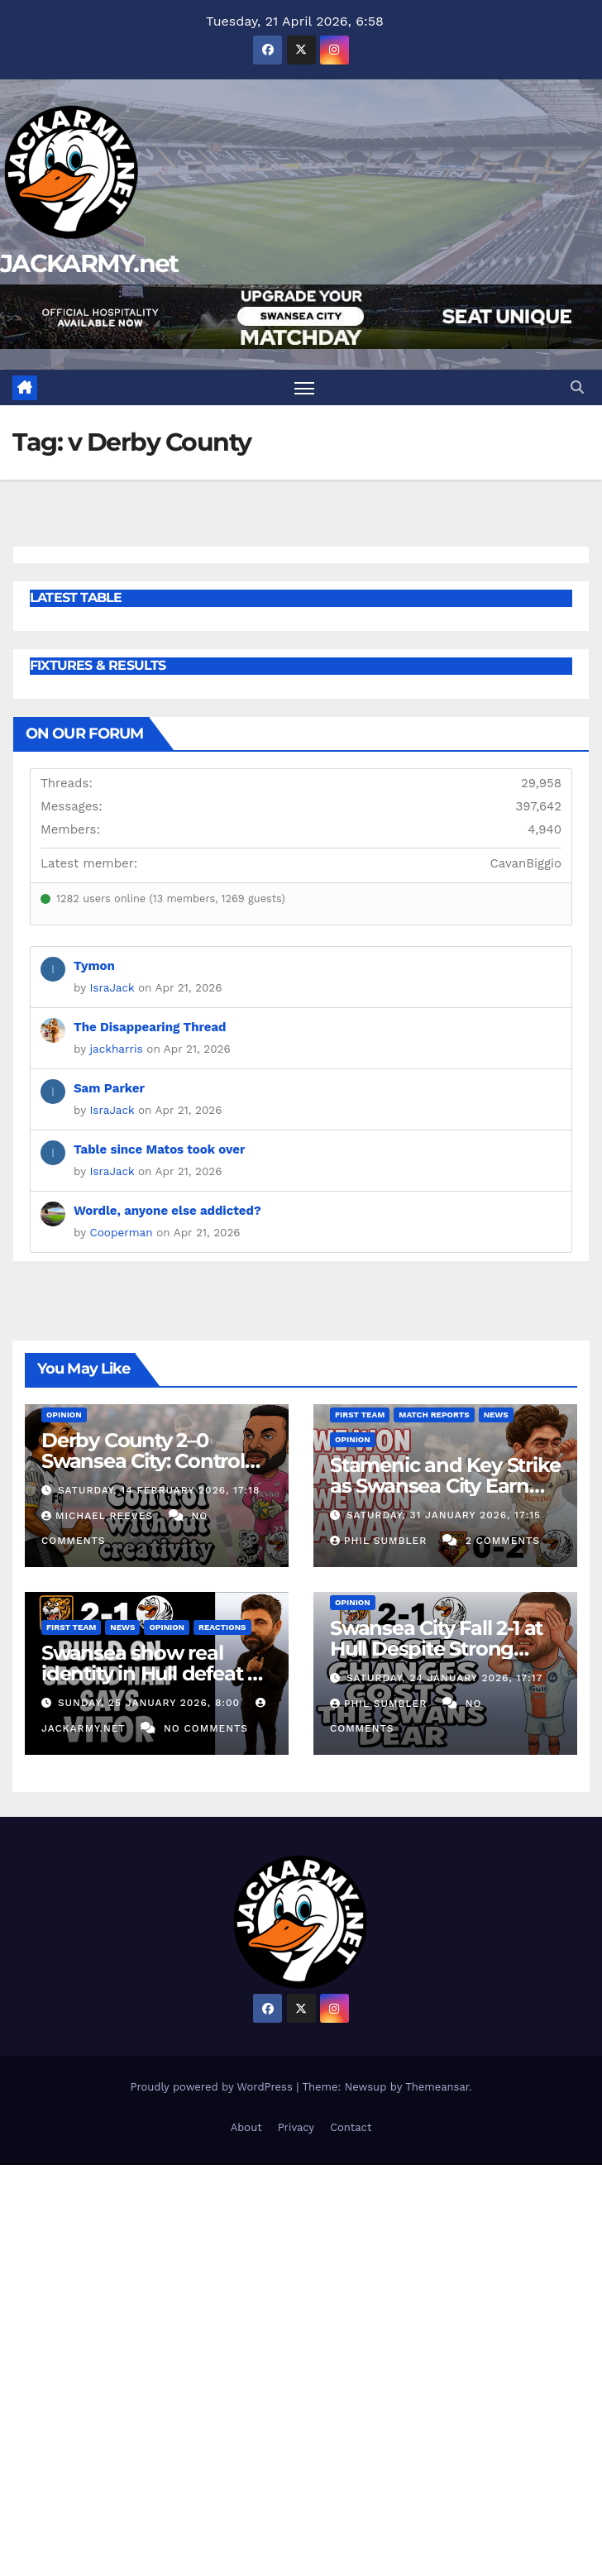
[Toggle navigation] (304, 387)
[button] (577, 387)
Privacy (296, 2127)
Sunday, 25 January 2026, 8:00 (151, 1703)
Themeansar (437, 2087)
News (496, 1414)
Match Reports (434, 1414)
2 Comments (503, 1540)
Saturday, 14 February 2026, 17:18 (159, 1490)
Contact (350, 2127)
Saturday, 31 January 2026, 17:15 (443, 1515)
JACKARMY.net (89, 263)
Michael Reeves (99, 1516)
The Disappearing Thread (150, 1027)
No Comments (206, 1728)
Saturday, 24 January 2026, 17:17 (444, 1678)
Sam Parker (109, 1088)
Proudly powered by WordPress (213, 2087)
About (246, 2127)
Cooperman (121, 1232)
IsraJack (112, 987)
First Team (360, 1414)
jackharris (116, 1048)
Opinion (64, 1414)
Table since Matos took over (159, 1149)
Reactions (222, 1627)
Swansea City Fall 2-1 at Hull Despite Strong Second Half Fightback (438, 1648)
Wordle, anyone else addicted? (167, 1210)
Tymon (94, 965)
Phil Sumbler (380, 1540)
